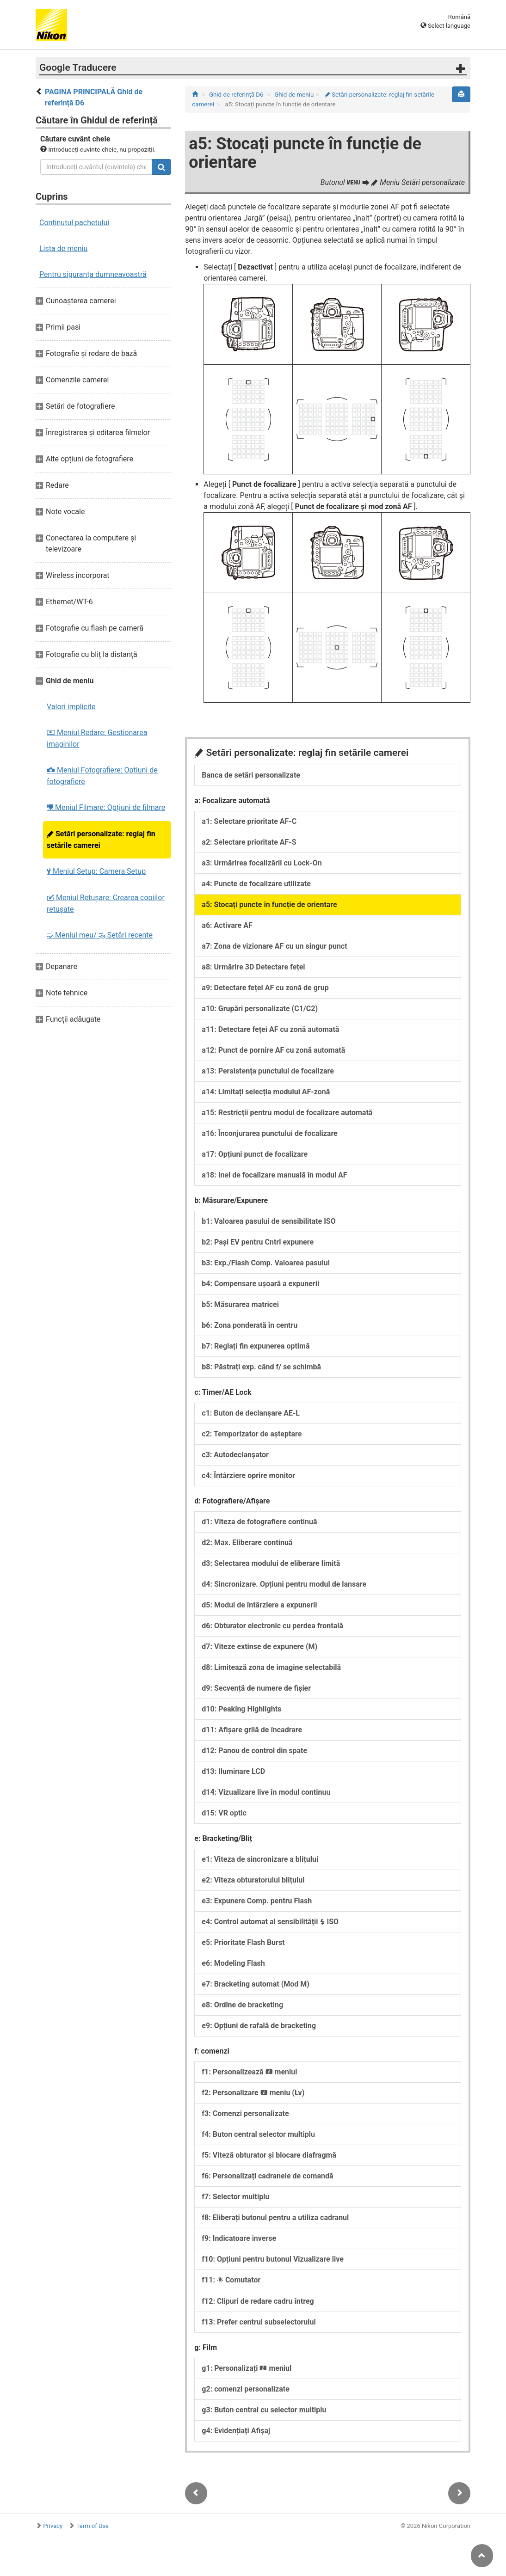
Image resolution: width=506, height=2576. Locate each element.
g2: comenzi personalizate (246, 2389)
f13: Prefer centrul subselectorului (258, 2322)
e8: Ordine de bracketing (242, 2004)
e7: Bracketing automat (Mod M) (255, 1984)
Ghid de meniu (294, 94)
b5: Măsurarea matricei (240, 1304)
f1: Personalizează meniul (249, 2071)
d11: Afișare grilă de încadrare (252, 1729)
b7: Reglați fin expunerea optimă (255, 1346)
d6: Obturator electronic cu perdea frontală (272, 1625)
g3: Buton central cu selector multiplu (264, 2409)
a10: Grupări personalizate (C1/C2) (260, 1008)
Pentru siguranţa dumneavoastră (93, 274)
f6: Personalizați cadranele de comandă (267, 2175)
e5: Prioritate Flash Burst (243, 1942)
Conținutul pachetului (74, 222)
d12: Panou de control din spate (254, 1750)
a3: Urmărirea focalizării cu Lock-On (261, 863)
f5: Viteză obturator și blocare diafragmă (269, 2155)
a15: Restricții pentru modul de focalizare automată (287, 1112)
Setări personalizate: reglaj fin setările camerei (101, 839)
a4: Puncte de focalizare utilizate (256, 883)
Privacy (52, 2525)
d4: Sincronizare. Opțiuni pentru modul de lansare (284, 1584)
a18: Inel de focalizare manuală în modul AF (274, 1175)
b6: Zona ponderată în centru (249, 1325)
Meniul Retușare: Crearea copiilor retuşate (106, 903)
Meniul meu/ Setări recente (100, 935)
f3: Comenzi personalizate (245, 2113)
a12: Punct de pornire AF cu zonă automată (273, 1050)
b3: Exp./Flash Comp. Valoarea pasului (266, 1262)
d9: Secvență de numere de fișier (256, 1688)
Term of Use (92, 2525)
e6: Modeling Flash (233, 1963)
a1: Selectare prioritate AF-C (249, 821)
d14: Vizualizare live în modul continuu (266, 1792)
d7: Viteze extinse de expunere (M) (259, 1646)
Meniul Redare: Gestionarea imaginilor (97, 738)
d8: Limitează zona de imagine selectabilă (271, 1667)
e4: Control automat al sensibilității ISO (270, 1921)
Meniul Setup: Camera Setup (96, 871)
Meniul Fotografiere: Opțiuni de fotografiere (102, 776)
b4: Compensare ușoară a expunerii (260, 1283)
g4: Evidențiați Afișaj (236, 2430)
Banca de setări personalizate (251, 775)
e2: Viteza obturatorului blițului (253, 1880)
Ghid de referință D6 (236, 94)
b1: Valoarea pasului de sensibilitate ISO (268, 1221)
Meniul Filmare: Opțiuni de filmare (106, 807)
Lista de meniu (63, 248)
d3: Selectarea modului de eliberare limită (271, 1563)
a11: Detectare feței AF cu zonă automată (270, 1029)
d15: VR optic (224, 1813)
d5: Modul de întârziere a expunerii (259, 1605)
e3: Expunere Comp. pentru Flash (257, 1900)
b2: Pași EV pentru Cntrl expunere (258, 1242)
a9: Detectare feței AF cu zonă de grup (265, 987)
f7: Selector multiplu (235, 2196)
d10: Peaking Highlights (241, 1709)
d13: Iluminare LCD (233, 1771)
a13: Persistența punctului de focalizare (268, 1071)
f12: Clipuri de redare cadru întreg (258, 2301)
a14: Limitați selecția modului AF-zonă (266, 1091)
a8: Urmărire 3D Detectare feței (253, 967)
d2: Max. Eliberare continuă (247, 1542)
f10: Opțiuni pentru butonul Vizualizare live (273, 2259)
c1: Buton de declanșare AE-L (251, 1413)
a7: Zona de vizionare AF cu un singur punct (274, 946)
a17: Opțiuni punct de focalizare (255, 1154)
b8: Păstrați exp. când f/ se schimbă (261, 1366)
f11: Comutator (231, 2279)
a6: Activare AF (227, 925)
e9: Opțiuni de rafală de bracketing (259, 2025)
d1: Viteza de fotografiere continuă (259, 1521)
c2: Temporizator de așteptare (252, 1433)
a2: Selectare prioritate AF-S (249, 842)
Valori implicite (71, 706)
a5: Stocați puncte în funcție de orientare (269, 904)
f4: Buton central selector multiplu (258, 2134)
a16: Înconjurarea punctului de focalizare (269, 1133)
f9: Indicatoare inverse (239, 2238)
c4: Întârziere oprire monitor (248, 1475)
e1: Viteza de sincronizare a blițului (260, 1859)
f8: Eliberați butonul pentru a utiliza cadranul (275, 2217)
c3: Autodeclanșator (235, 1454)
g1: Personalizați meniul (246, 2368)
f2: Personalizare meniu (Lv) (253, 2092)
